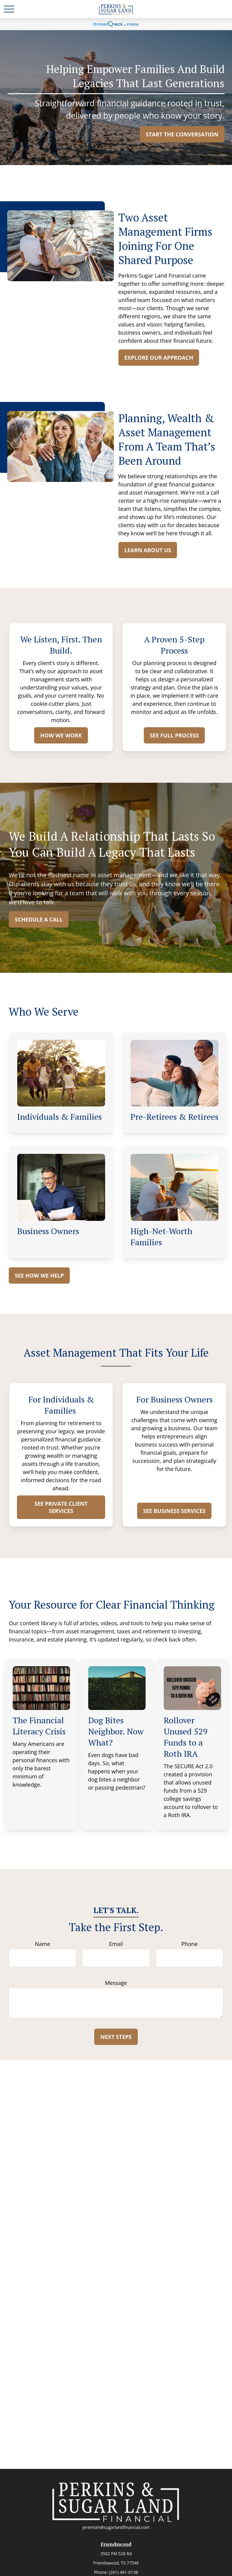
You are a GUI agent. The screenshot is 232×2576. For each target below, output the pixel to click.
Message (116, 1982)
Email (116, 1943)
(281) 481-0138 (123, 2572)
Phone (189, 1943)
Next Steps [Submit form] (115, 2036)
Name (42, 1943)
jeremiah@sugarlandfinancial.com (116, 2527)
